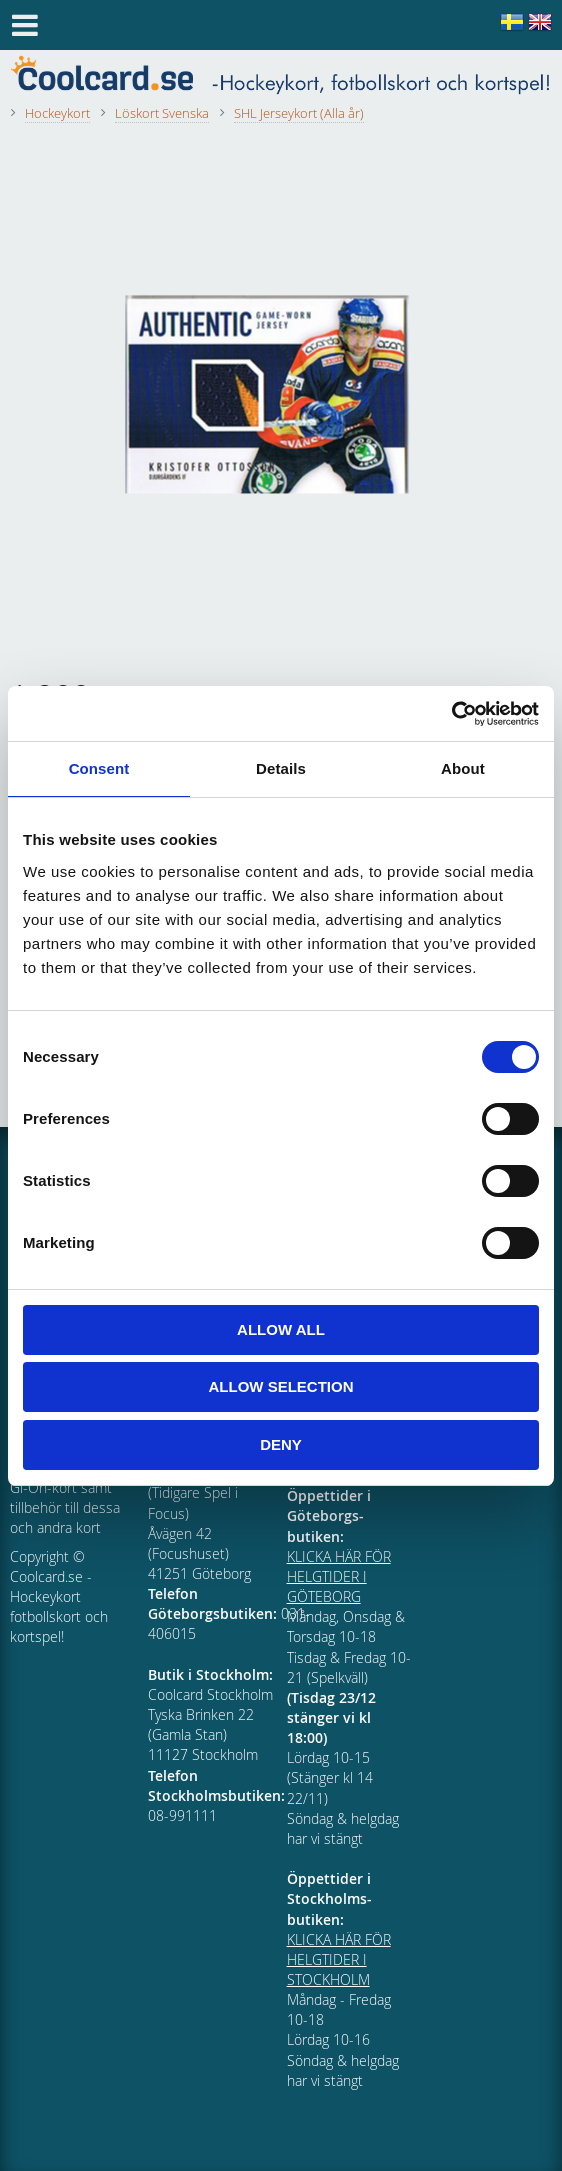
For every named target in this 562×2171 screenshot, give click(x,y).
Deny (281, 1444)
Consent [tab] (99, 768)
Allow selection (281, 1386)
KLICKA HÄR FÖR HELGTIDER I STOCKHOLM (339, 1959)
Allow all (281, 1329)
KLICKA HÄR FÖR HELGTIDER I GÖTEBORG (339, 1576)
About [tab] (463, 768)
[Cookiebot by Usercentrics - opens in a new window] (451, 714)
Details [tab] (281, 768)
